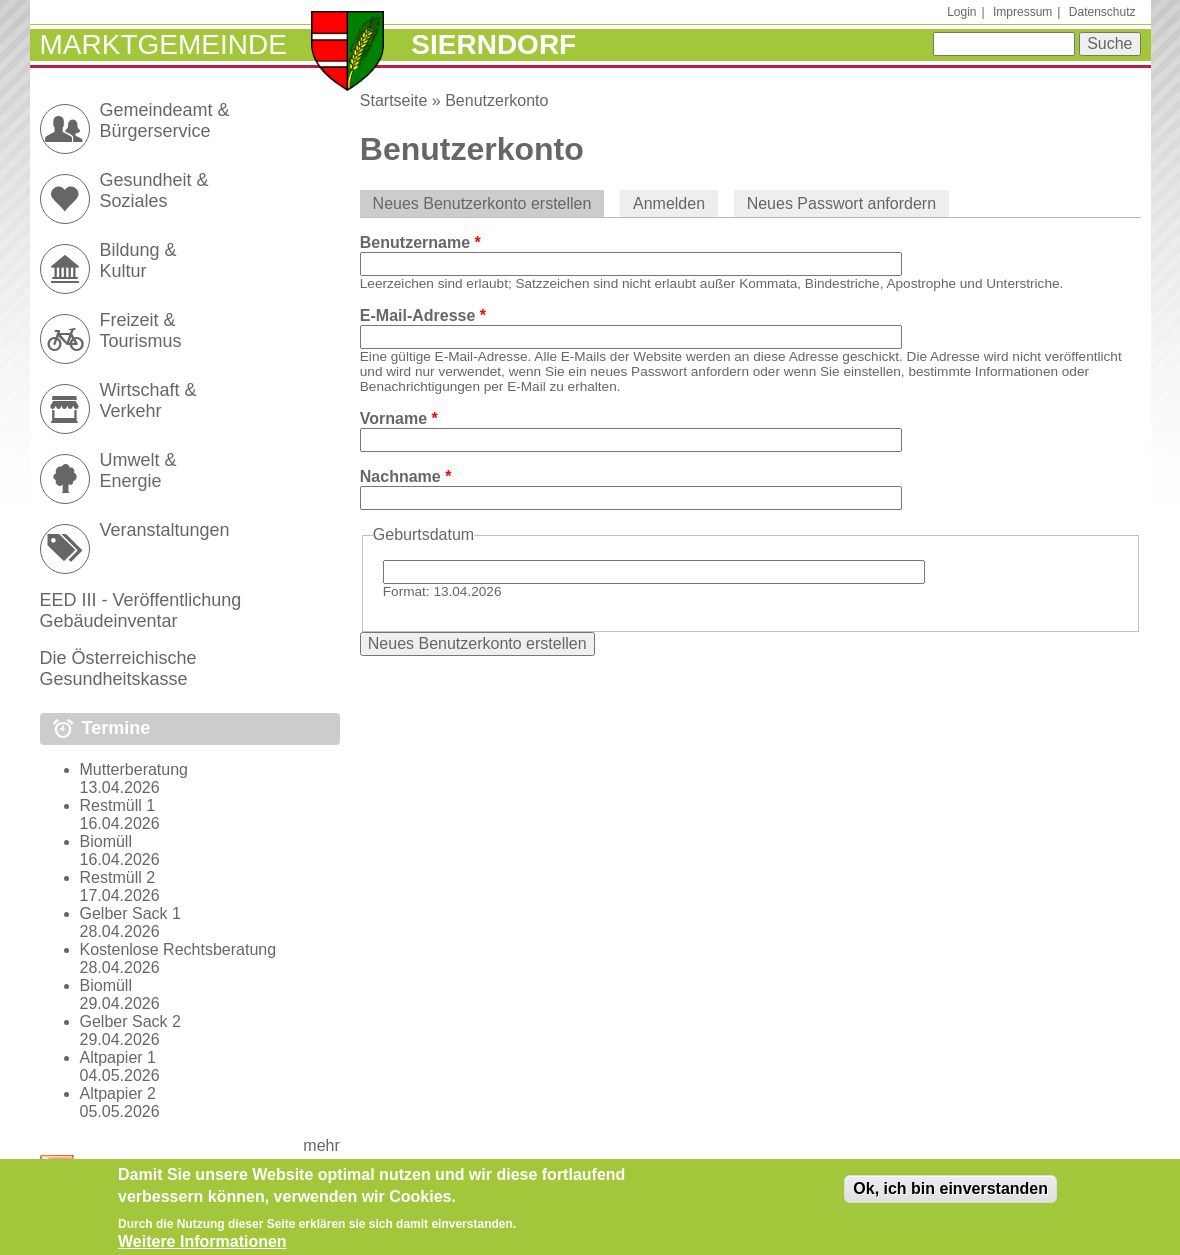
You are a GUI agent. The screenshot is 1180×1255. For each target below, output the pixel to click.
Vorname (399, 418)
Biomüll (106, 841)
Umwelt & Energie (138, 470)
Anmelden (669, 203)
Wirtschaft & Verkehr (148, 400)
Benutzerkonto (496, 100)
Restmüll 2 (118, 877)
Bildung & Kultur (138, 260)
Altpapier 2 (118, 1093)
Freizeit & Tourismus (141, 330)
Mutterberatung (134, 769)
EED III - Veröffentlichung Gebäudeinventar (141, 610)
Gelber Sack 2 (130, 1021)
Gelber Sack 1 (130, 913)
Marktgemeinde (163, 44)
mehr (321, 1145)
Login (961, 12)
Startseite (394, 100)
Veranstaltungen (165, 530)
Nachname (406, 476)
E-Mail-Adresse (423, 315)
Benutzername (420, 242)
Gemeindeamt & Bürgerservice (165, 120)
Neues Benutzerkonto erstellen (489, 203)
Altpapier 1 (118, 1057)
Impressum (1022, 12)
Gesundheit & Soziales (154, 190)
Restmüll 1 (118, 805)
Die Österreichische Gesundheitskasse (118, 668)
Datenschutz (1102, 12)
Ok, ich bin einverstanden (950, 1196)
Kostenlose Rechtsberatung (178, 949)
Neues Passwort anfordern (841, 203)
